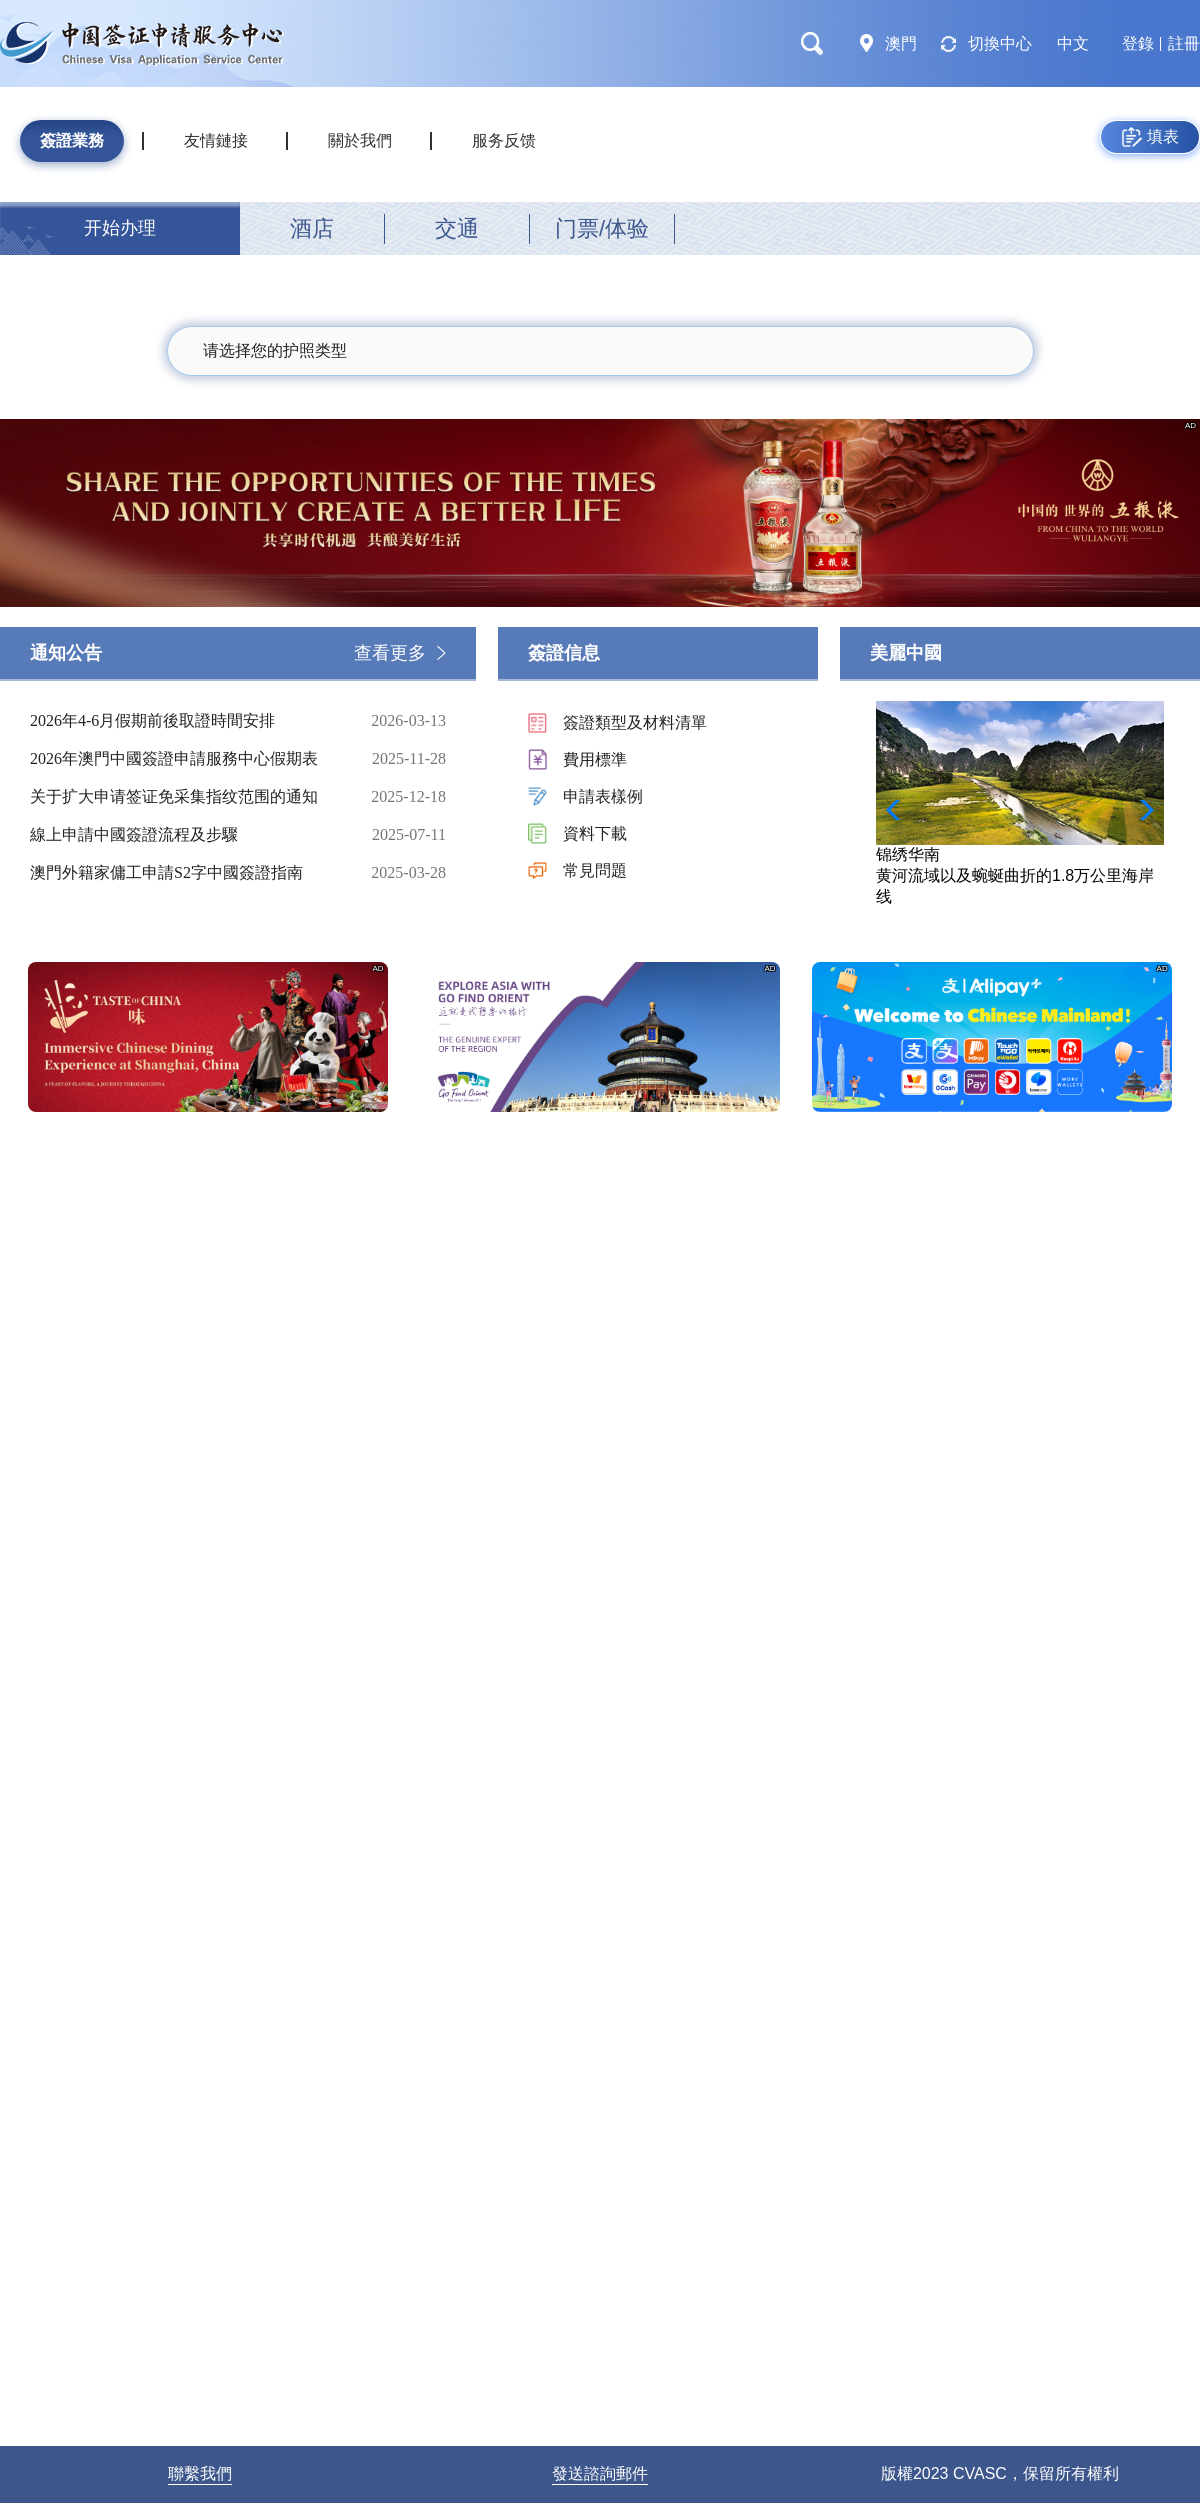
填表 (1150, 137)
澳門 (901, 43)
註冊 (1184, 43)
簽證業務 (72, 140)
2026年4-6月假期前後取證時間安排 (185, 721)
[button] (1140, 810)
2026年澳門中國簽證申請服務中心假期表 (185, 759)
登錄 (1138, 43)
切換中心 (1000, 43)
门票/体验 (602, 228)
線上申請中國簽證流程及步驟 (185, 835)
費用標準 (595, 759)
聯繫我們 (200, 2473)
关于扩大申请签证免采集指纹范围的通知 (185, 797)
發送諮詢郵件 (600, 2473)
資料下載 (595, 833)
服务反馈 (504, 140)
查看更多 (390, 653)
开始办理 (120, 228)
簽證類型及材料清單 (635, 722)
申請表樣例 (603, 796)
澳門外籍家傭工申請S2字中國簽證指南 (185, 873)
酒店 (312, 228)
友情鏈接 (216, 140)
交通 (457, 228)
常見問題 (595, 870)
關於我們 (360, 140)
